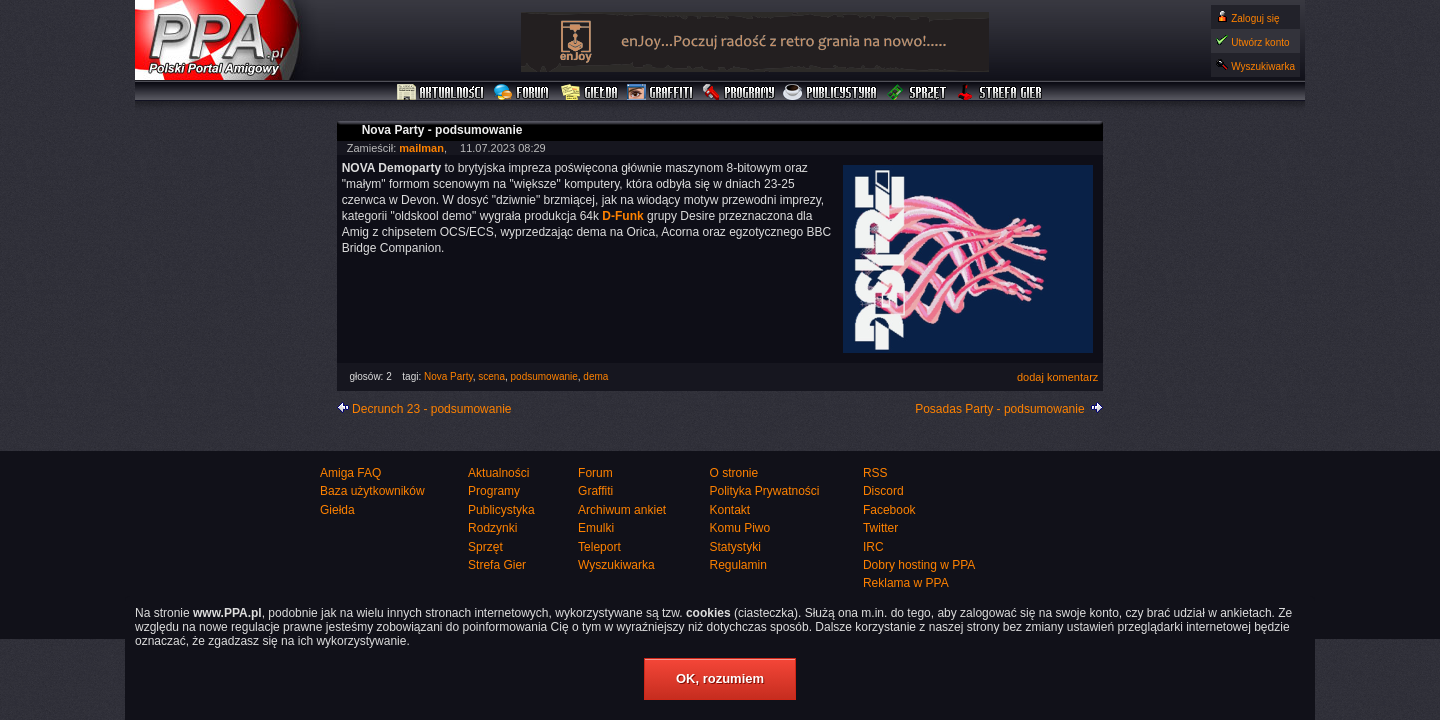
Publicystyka (831, 93)
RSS (875, 473)
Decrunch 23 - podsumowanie (431, 409)
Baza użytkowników (372, 491)
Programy (738, 93)
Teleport (599, 547)
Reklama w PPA (906, 583)
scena (491, 376)
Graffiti (660, 93)
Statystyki (734, 547)
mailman (421, 148)
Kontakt (729, 510)
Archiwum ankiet (622, 510)
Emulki (596, 528)
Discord (883, 491)
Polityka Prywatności (764, 491)
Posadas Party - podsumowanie (999, 409)
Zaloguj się (1255, 18)
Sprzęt (917, 93)
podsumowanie (544, 376)
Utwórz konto (1260, 42)
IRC (873, 547)
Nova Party (448, 376)
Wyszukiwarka (1263, 66)
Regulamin (737, 565)
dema (595, 376)
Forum (523, 93)
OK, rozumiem (720, 678)
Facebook (889, 510)
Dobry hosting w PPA (919, 565)
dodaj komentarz (1057, 377)
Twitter (880, 528)
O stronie (733, 473)
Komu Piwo (739, 528)
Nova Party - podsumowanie (442, 130)
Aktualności (441, 93)
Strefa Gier (1000, 93)
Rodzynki (492, 528)
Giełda (589, 93)
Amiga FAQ (350, 473)
